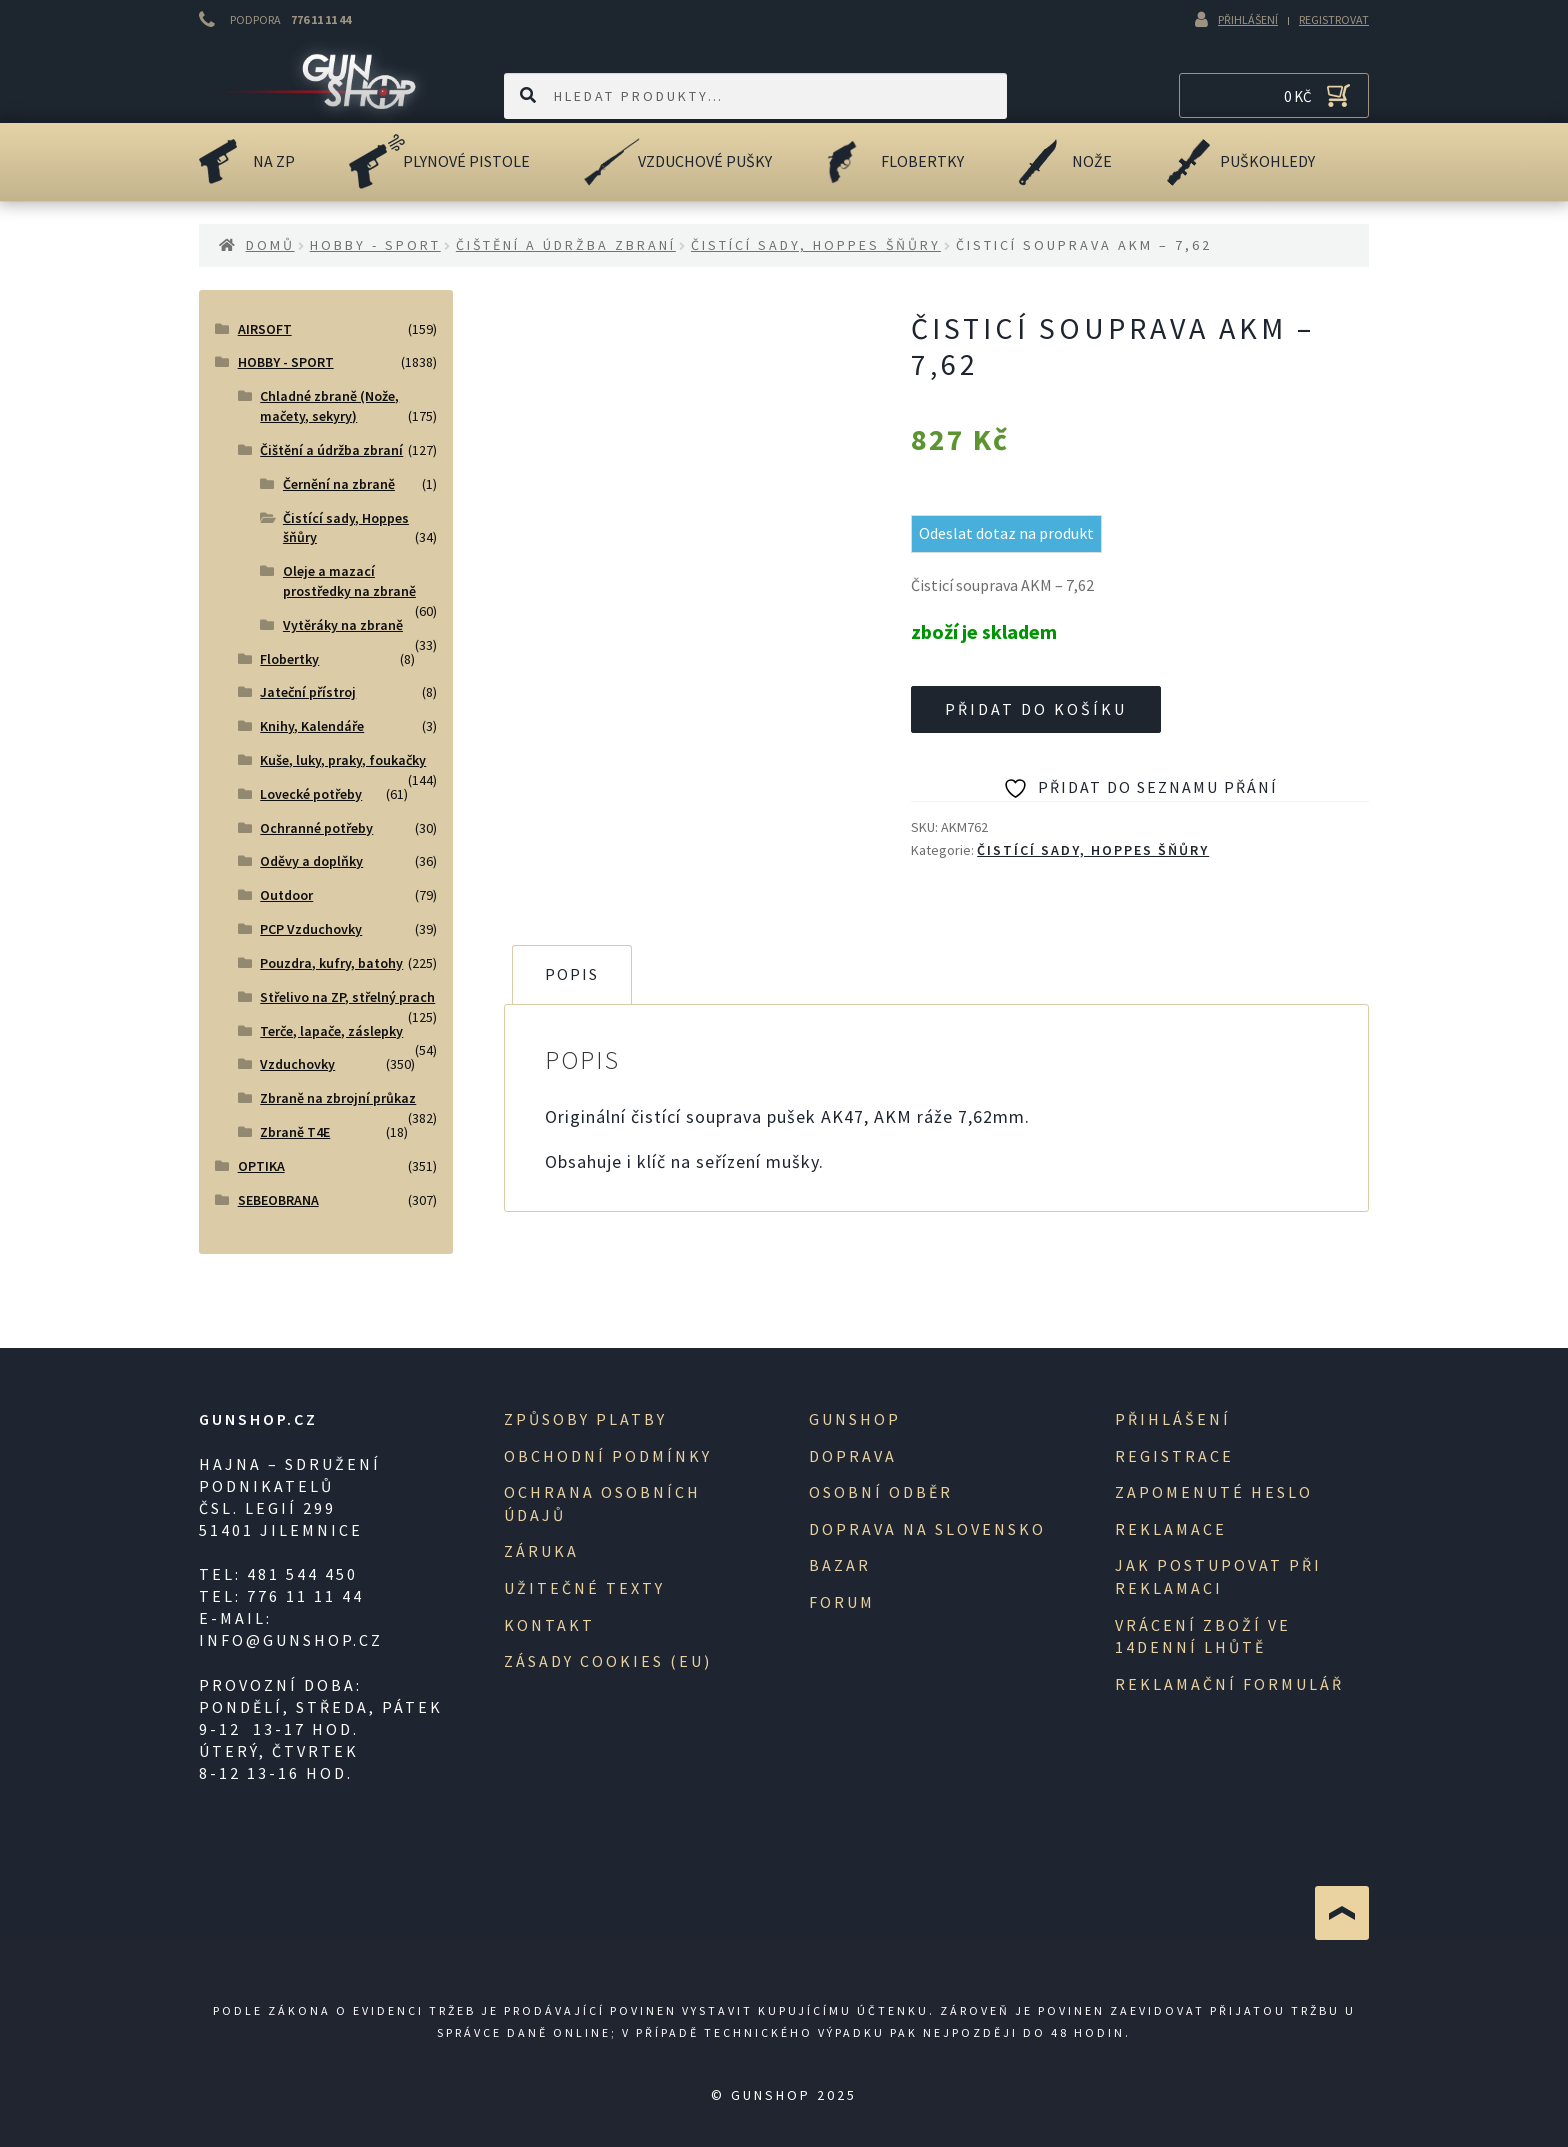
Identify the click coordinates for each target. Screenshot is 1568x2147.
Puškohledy (1267, 161)
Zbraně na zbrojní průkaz (338, 1098)
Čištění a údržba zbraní (566, 245)
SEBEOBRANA (278, 1200)
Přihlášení (1248, 19)
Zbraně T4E (295, 1132)
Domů (270, 245)
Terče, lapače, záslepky (331, 1031)
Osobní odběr (881, 1492)
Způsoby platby (585, 1419)
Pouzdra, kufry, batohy (331, 963)
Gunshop (855, 1419)
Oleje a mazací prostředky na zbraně (349, 581)
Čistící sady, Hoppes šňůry (816, 245)
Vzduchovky (297, 1064)
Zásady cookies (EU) (608, 1661)
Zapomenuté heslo (1214, 1492)
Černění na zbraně (339, 484)
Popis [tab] (572, 974)
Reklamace (1171, 1529)
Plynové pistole (466, 161)
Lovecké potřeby (311, 794)
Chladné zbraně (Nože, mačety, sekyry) (329, 406)
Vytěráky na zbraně (343, 625)
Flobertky (922, 161)
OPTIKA (261, 1166)
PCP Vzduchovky (311, 929)
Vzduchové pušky (705, 161)
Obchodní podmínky (608, 1456)
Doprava (853, 1456)
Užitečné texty (584, 1588)
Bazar (840, 1565)
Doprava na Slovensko (927, 1529)
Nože (1092, 161)
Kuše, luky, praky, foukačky (343, 760)
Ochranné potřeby (316, 828)
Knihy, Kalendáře (312, 726)
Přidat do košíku (1036, 709)
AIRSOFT (265, 329)
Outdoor (286, 895)
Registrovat (1334, 19)
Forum (842, 1602)
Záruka (541, 1551)
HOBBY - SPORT (375, 245)
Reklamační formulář (1229, 1684)
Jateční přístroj (308, 692)
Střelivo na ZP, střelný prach (347, 997)
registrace (1174, 1456)
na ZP (274, 161)
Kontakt (549, 1625)
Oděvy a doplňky (311, 861)
